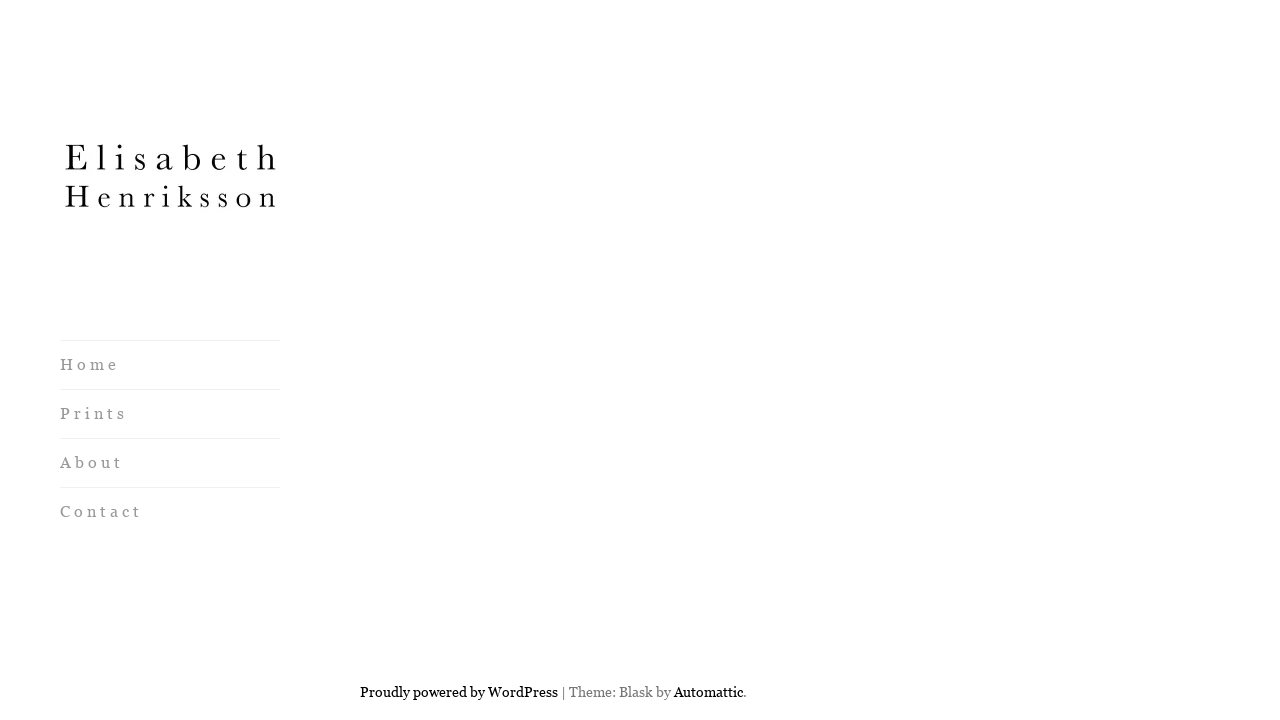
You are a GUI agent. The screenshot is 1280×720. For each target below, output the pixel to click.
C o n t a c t (99, 511)
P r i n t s (92, 413)
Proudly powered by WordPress (459, 620)
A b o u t (90, 462)
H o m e (88, 364)
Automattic (708, 620)
